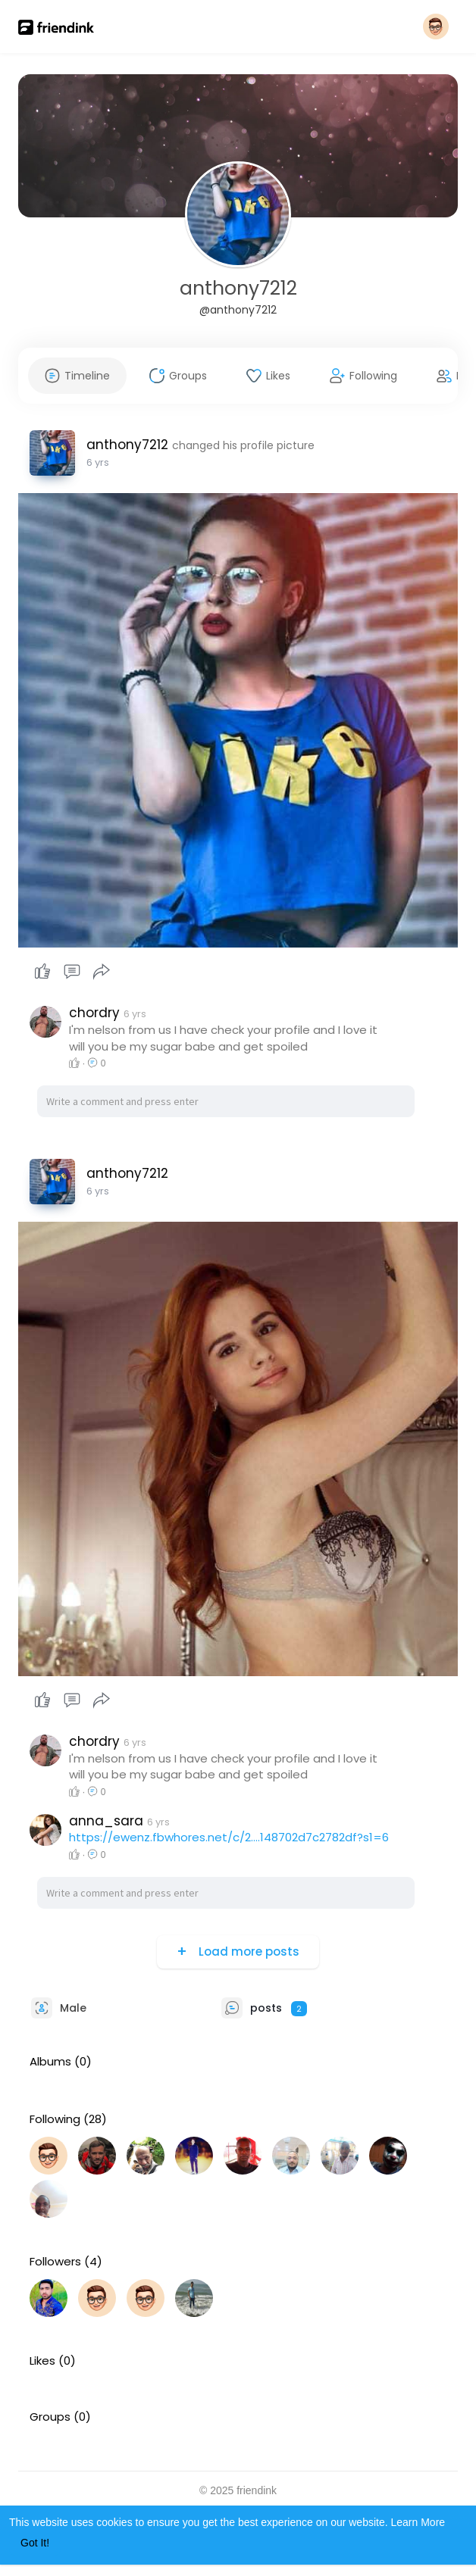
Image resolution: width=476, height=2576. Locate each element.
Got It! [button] (34, 2543)
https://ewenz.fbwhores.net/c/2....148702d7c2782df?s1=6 (229, 1837)
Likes (42, 2361)
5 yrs (97, 462)
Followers (55, 2262)
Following (55, 2119)
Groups (50, 2417)
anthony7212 (238, 288)
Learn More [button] (418, 2522)
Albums (50, 2062)
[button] (436, 26)
